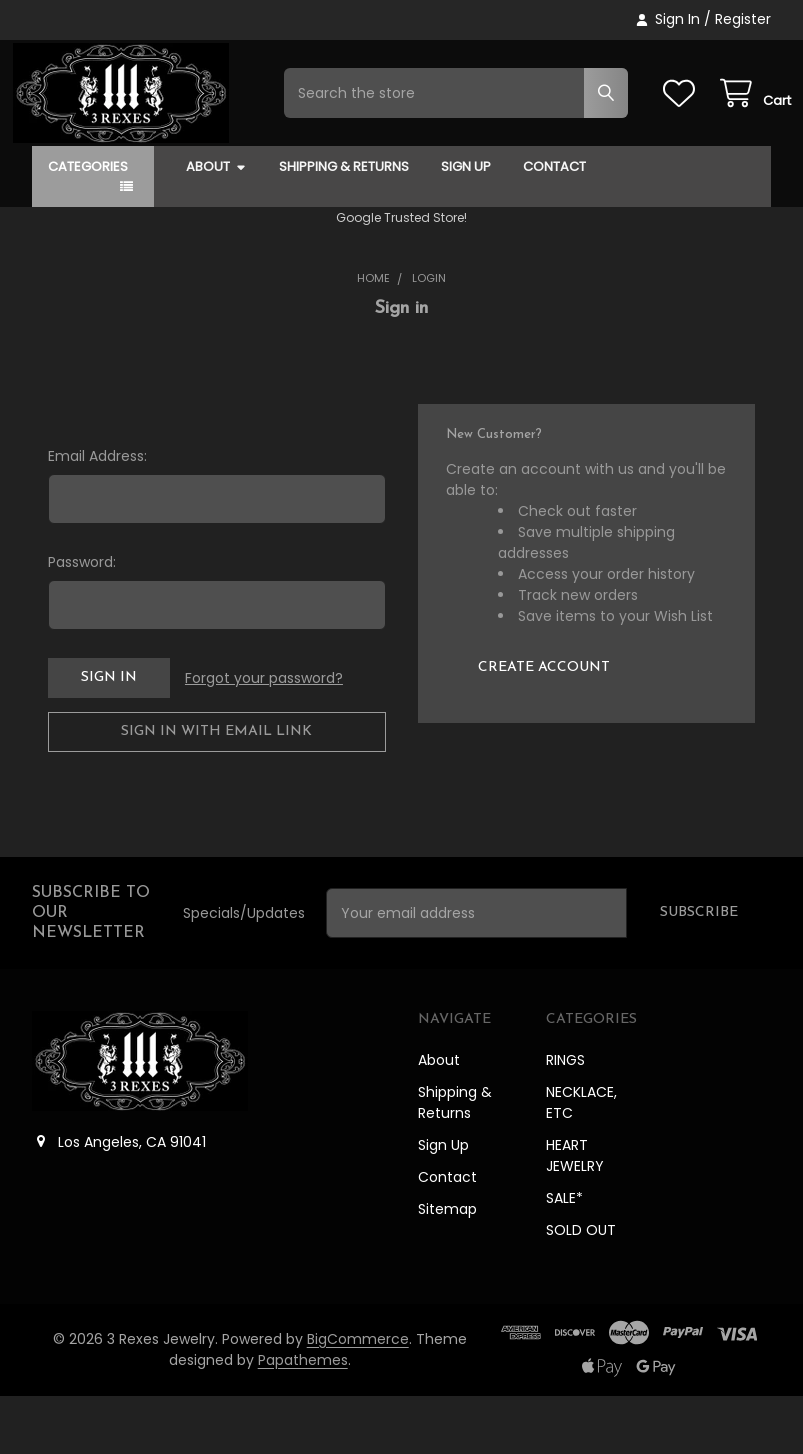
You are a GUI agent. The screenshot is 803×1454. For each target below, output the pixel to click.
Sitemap (447, 1267)
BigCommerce (358, 1397)
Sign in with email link (216, 789)
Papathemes (303, 1418)
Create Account (544, 725)
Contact (554, 224)
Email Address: (97, 514)
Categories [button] (88, 224)
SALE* (564, 1256)
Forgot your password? (264, 736)
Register (743, 19)
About (216, 224)
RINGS (565, 1118)
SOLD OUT (581, 1288)
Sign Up (466, 224)
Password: (82, 620)
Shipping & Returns (344, 224)
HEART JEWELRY (575, 1213)
